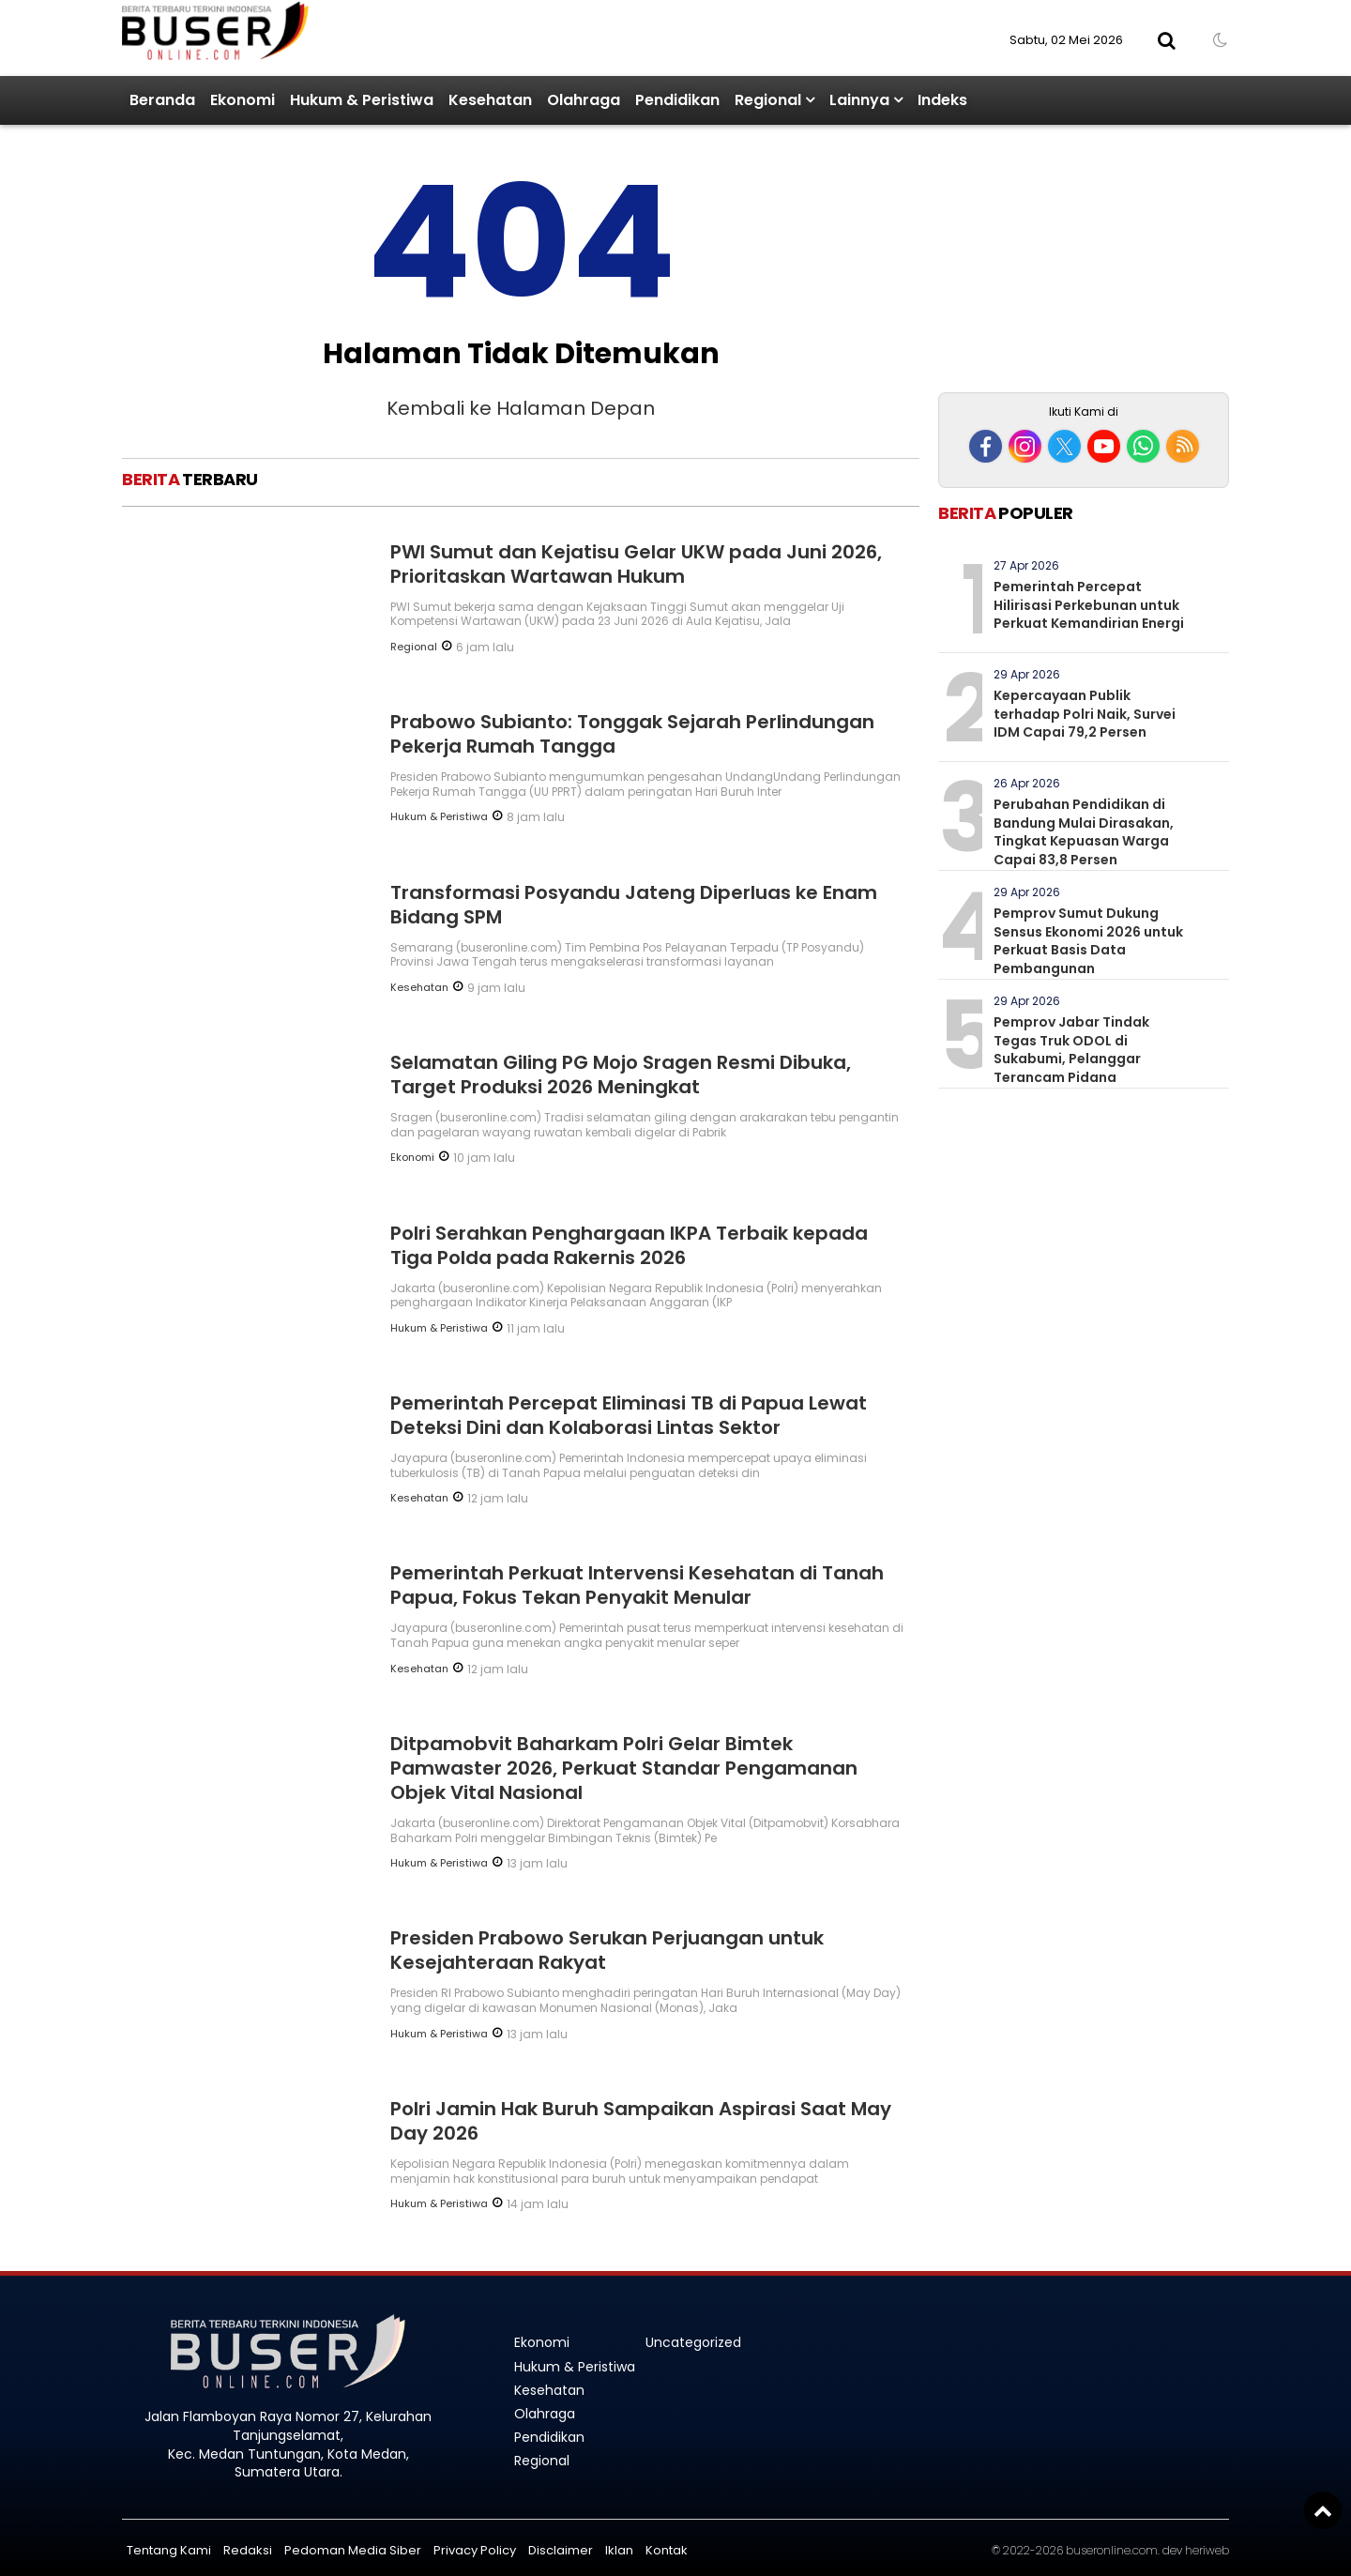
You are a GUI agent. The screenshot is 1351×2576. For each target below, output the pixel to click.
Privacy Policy (474, 2550)
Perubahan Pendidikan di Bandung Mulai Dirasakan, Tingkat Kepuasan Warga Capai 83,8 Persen (1084, 832)
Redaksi (247, 2550)
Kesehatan (490, 100)
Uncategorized (693, 2342)
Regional (768, 100)
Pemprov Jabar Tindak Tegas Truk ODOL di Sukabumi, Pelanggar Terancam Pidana (1071, 1050)
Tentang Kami (169, 2550)
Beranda (162, 100)
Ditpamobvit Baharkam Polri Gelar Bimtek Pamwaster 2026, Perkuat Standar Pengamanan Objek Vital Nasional (624, 1768)
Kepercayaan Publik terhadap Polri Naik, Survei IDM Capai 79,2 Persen (1085, 713)
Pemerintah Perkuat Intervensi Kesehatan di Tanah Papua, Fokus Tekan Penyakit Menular (637, 1585)
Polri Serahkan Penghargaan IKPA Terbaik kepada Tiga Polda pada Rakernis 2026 (629, 1245)
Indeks (942, 100)
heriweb (1207, 2550)
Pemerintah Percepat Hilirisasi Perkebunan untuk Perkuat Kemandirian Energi (1089, 605)
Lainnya (859, 100)
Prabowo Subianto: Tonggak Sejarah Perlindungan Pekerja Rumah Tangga (632, 734)
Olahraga (583, 100)
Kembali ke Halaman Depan (521, 408)
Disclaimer (560, 2550)
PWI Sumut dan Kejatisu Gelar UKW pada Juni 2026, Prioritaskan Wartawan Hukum (636, 564)
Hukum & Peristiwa (361, 100)
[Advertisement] (1083, 261)
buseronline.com (1112, 2550)
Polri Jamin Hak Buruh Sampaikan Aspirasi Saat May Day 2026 (640, 2121)
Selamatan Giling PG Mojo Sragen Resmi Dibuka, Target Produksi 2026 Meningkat (620, 1074)
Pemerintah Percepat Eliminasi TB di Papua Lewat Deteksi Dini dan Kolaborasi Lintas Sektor (628, 1415)
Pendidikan (677, 100)
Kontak (666, 2550)
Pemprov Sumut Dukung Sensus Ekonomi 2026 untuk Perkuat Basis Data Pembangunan (1088, 941)
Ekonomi (242, 100)
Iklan (619, 2550)
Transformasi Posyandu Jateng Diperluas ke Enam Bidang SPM (633, 904)
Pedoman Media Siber (352, 2550)
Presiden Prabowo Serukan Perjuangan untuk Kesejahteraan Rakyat (607, 1950)
